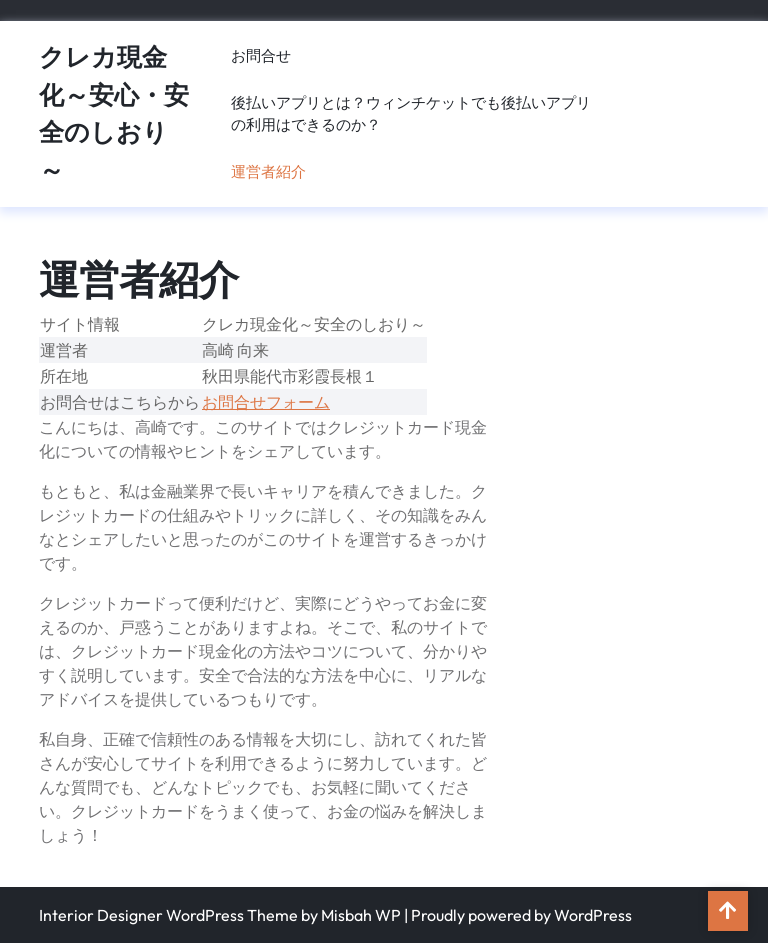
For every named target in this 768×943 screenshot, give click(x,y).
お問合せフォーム (266, 402)
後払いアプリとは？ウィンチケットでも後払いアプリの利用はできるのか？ (411, 114)
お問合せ (261, 55)
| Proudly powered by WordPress (518, 915)
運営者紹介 (268, 171)
